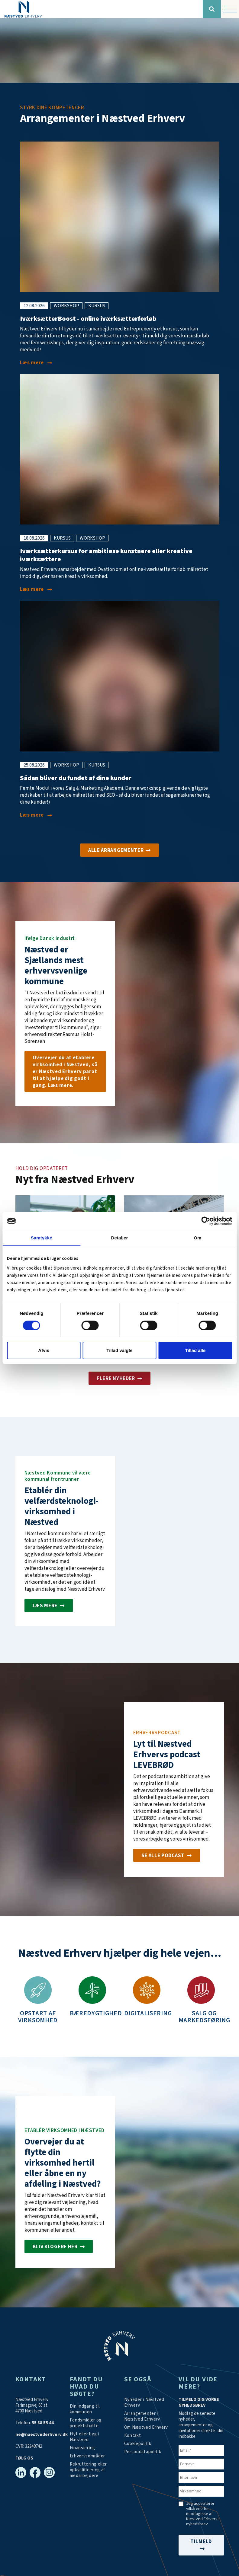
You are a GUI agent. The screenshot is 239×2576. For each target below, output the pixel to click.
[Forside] (101, 9)
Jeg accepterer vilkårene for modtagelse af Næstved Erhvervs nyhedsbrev (203, 2514)
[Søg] (212, 9)
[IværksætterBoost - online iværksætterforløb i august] (36, 362)
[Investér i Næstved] (58, 2246)
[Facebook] (35, 2472)
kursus (96, 305)
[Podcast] (166, 1855)
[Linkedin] (20, 2472)
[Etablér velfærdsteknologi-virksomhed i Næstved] (48, 1605)
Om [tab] (197, 1237)
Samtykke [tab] (41, 1237)
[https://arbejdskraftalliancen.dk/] (92, 2470)
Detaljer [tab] (119, 1237)
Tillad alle (195, 1350)
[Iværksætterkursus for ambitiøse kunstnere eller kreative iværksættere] (36, 589)
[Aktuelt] (119, 1378)
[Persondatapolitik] (137, 2444)
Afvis (43, 1350)
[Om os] (65, 1071)
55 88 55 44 (43, 2423)
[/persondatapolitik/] (142, 2452)
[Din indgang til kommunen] (92, 2409)
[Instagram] (49, 2472)
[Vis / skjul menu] (230, 9)
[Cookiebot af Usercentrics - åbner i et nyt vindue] (205, 1221)
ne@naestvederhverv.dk (41, 2434)
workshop (66, 305)
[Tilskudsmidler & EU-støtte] (92, 2423)
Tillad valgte (119, 1350)
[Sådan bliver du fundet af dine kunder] (36, 815)
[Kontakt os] (132, 2435)
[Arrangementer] (119, 850)
